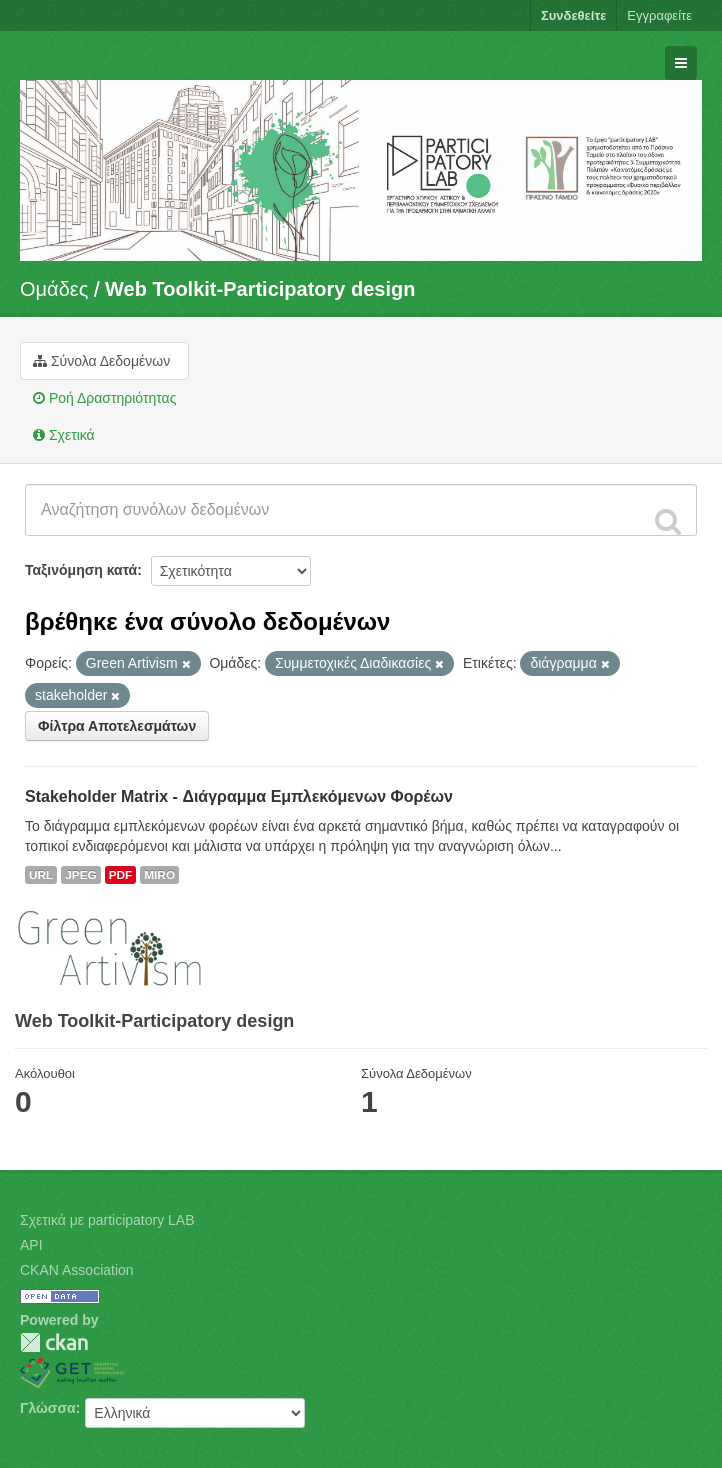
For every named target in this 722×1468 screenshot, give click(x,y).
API (31, 1245)
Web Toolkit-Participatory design (260, 289)
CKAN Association (77, 1270)
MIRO (159, 875)
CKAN (54, 1342)
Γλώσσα (48, 1408)
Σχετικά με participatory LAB (107, 1220)
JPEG (81, 875)
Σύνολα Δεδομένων (101, 361)
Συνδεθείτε (573, 15)
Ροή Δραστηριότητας (104, 398)
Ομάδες (54, 289)
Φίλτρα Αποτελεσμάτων (117, 726)
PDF (121, 875)
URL (41, 875)
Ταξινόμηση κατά (81, 570)
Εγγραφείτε (659, 15)
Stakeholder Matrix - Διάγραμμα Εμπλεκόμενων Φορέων (239, 796)
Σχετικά (64, 435)
